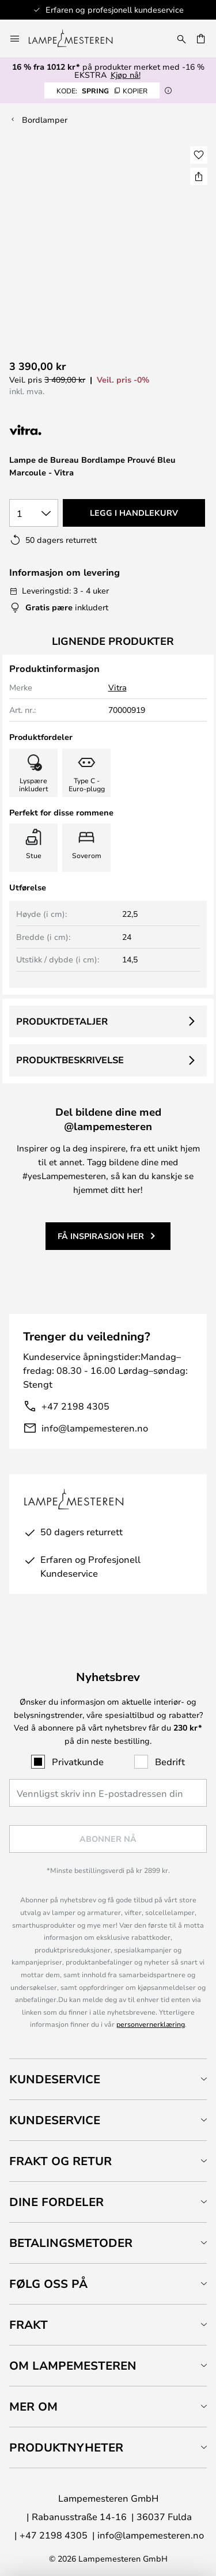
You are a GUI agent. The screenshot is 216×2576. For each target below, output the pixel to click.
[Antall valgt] (33, 513)
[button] (198, 155)
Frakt (28, 2324)
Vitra (117, 687)
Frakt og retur (60, 2161)
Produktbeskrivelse (70, 1059)
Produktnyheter (66, 2447)
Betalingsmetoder (70, 2242)
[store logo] (77, 39)
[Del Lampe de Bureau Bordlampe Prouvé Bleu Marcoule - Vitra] (198, 176)
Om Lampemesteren (73, 2365)
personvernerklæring (150, 2024)
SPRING (101, 90)
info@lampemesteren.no (94, 1428)
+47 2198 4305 (75, 1406)
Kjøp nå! (126, 74)
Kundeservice (54, 2079)
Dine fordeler (56, 2201)
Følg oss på (48, 2283)
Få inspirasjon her (101, 1235)
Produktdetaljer (62, 1021)
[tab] (108, 2078)
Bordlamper (44, 119)
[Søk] (181, 39)
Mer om (33, 2406)
